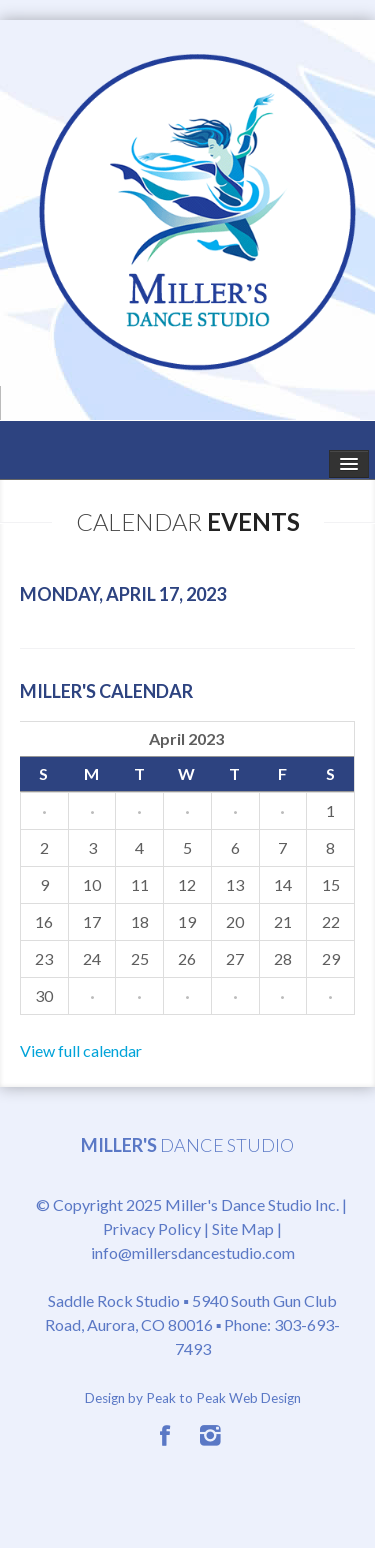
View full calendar (81, 1050)
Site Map (243, 1228)
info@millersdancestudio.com (193, 1252)
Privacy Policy (152, 1228)
